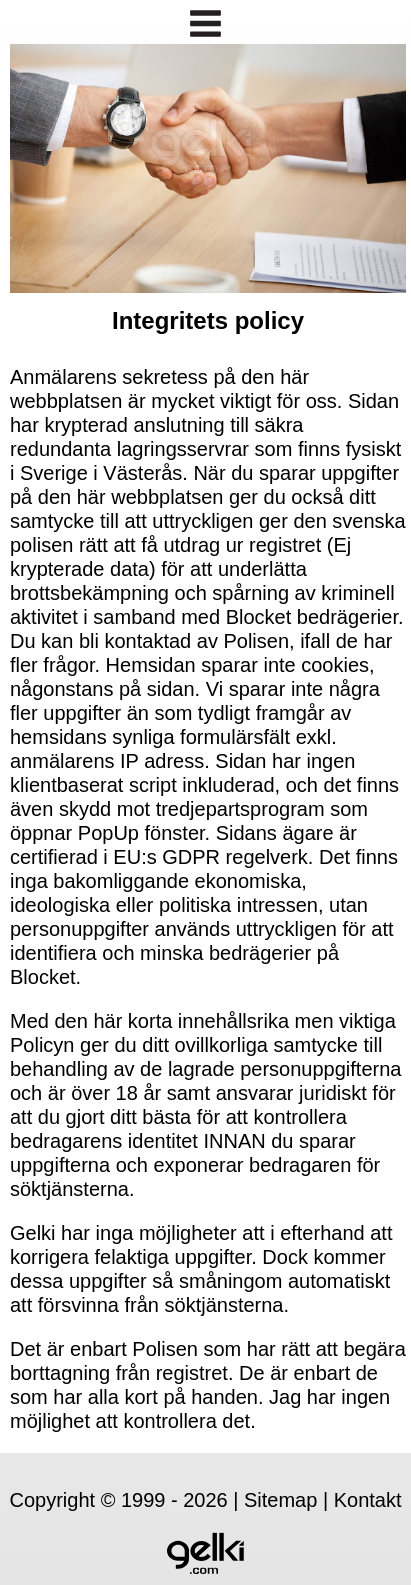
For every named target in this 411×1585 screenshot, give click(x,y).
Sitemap (280, 1500)
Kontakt (368, 1500)
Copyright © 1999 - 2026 (118, 1500)
